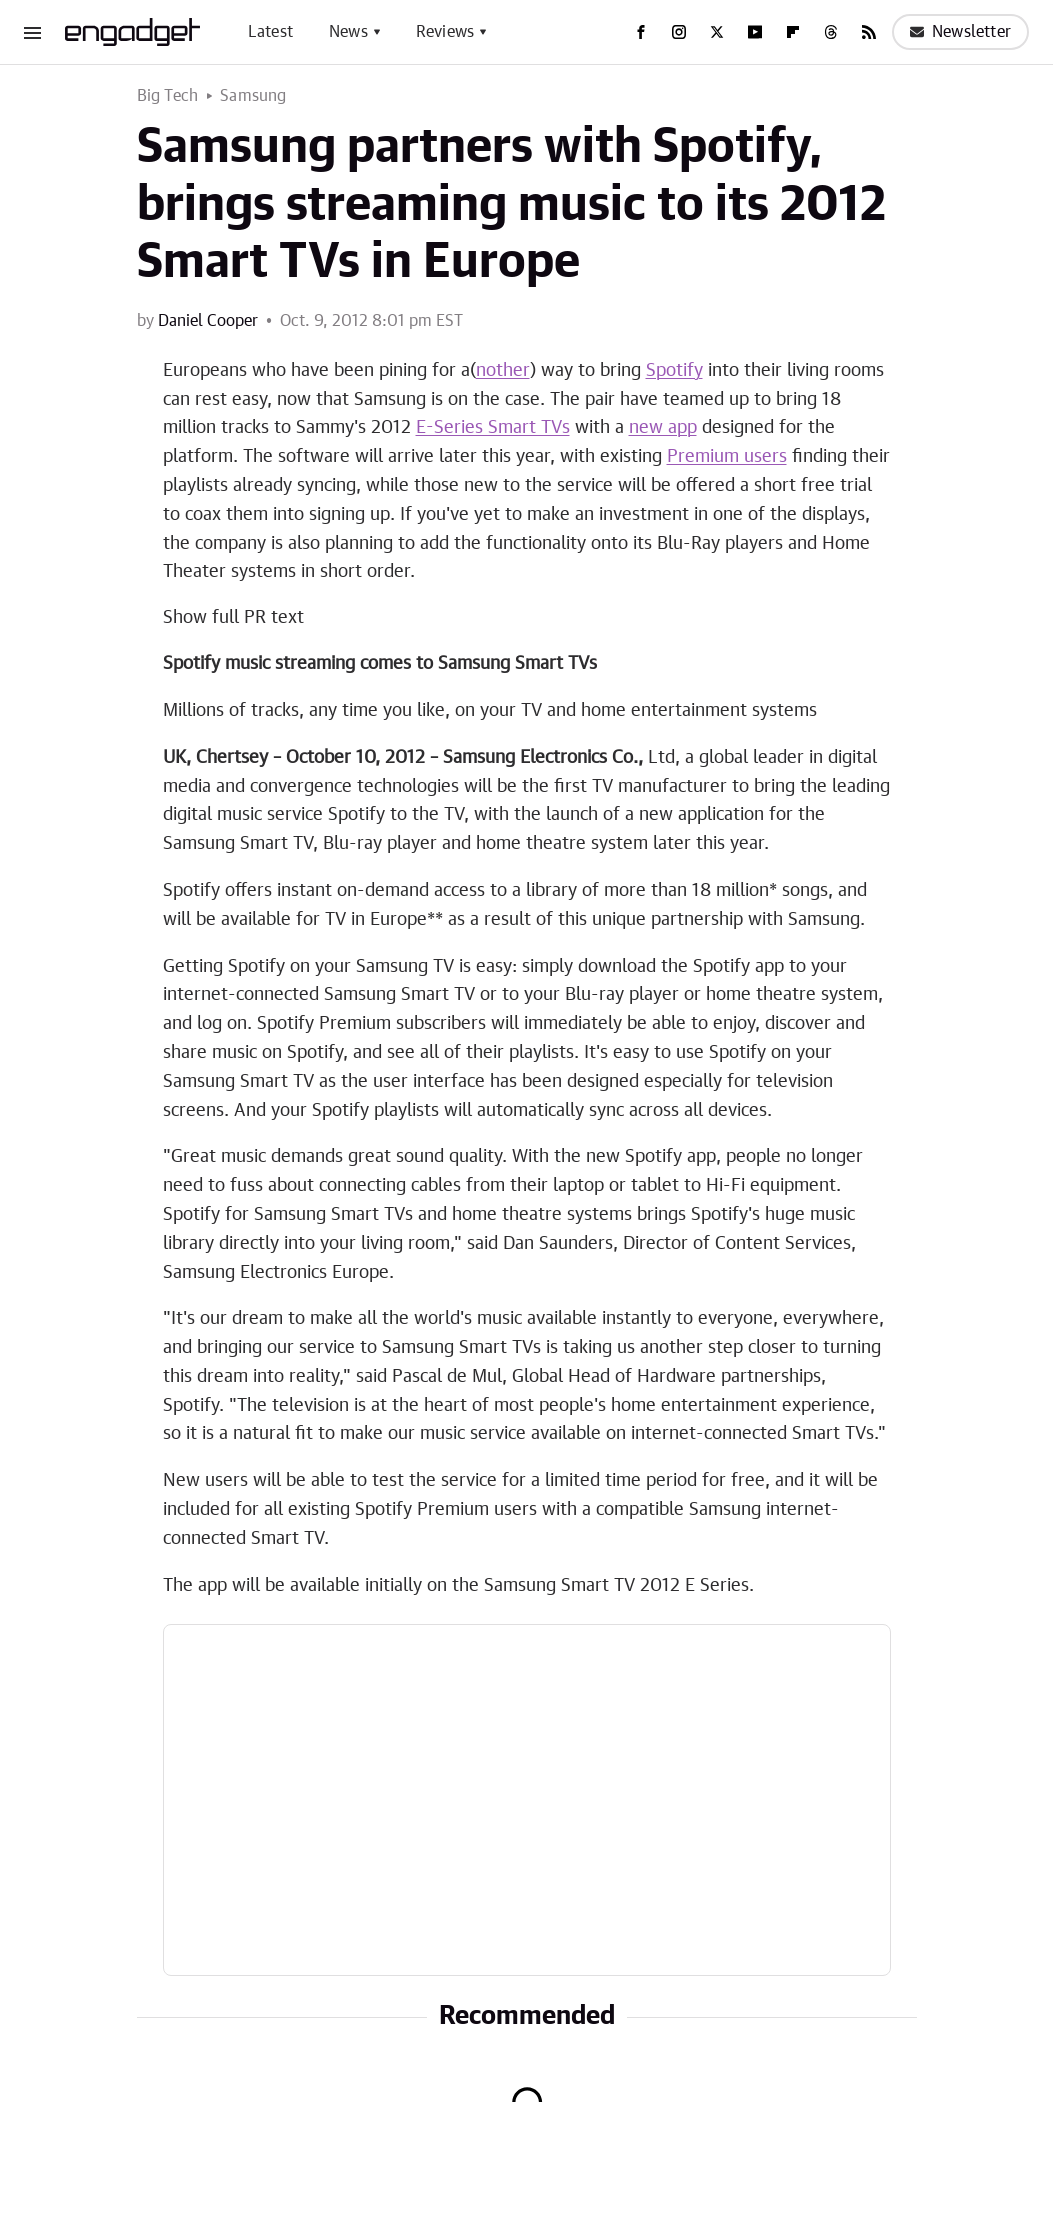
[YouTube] (755, 32)
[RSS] (869, 32)
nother (503, 371)
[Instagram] (679, 32)
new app (663, 428)
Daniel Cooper (208, 321)
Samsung (253, 96)
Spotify (674, 371)
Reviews (445, 32)
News (348, 32)
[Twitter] (717, 32)
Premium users (727, 457)
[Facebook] (641, 32)
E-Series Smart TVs (493, 428)
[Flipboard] (793, 32)
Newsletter (960, 32)
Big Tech (168, 96)
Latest (270, 32)
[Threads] (831, 32)
